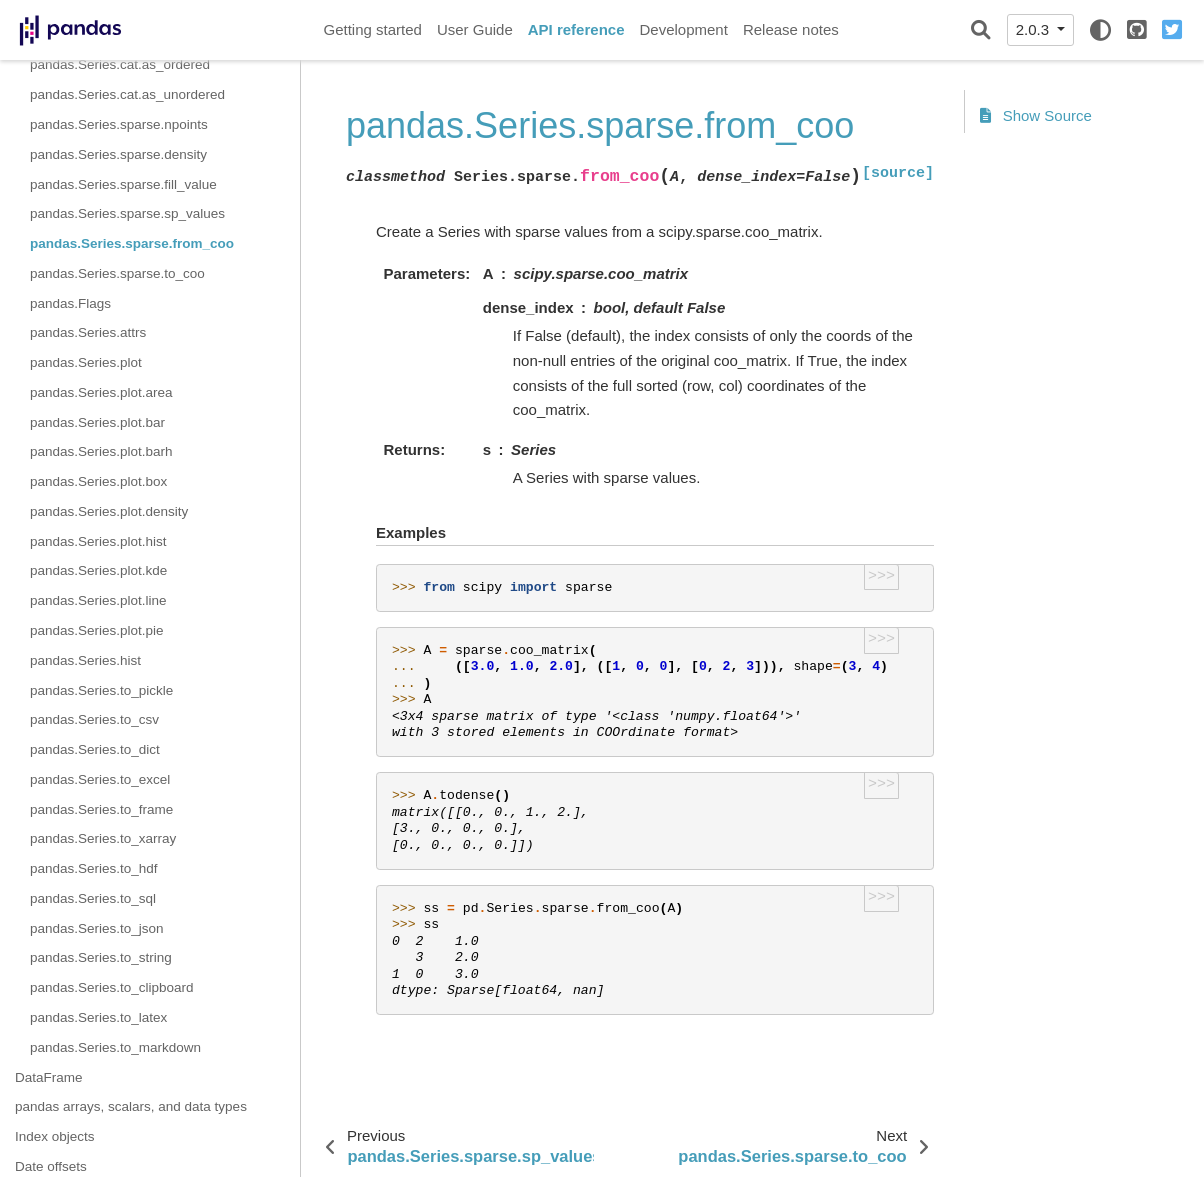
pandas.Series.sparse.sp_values (127, 213)
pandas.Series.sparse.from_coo (132, 243)
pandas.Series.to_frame (101, 809)
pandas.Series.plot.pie (97, 630)
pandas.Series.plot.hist (98, 541)
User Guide (475, 29)
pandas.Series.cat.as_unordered (127, 94)
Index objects (55, 1136)
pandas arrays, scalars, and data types (131, 1106)
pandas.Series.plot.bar (97, 422)
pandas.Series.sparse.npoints (119, 124)
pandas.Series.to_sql (93, 898)
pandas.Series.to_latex (98, 1017)
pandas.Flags (70, 303)
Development (683, 29)
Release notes (791, 29)
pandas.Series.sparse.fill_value (123, 184)
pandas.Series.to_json (97, 928)
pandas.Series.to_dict (95, 749)
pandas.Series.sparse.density (118, 154)
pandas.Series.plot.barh (101, 451)
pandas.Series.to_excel (100, 779)
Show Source (1036, 115)
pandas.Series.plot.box (98, 481)
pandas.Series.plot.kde (98, 570)
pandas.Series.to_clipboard (112, 987)
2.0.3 (1035, 29)
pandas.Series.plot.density (109, 511)
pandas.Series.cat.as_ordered (120, 64)
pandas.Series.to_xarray (103, 838)
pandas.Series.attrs (88, 332)
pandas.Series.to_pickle (101, 690)
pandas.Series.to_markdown (115, 1047)
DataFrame (49, 1077)
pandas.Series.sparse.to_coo (117, 273)
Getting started (373, 29)
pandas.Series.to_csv (94, 719)
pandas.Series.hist (85, 660)
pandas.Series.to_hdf (94, 868)
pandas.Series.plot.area (101, 392)
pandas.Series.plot (86, 362)
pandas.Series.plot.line (98, 600)
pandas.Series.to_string (101, 957)
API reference (576, 29)
